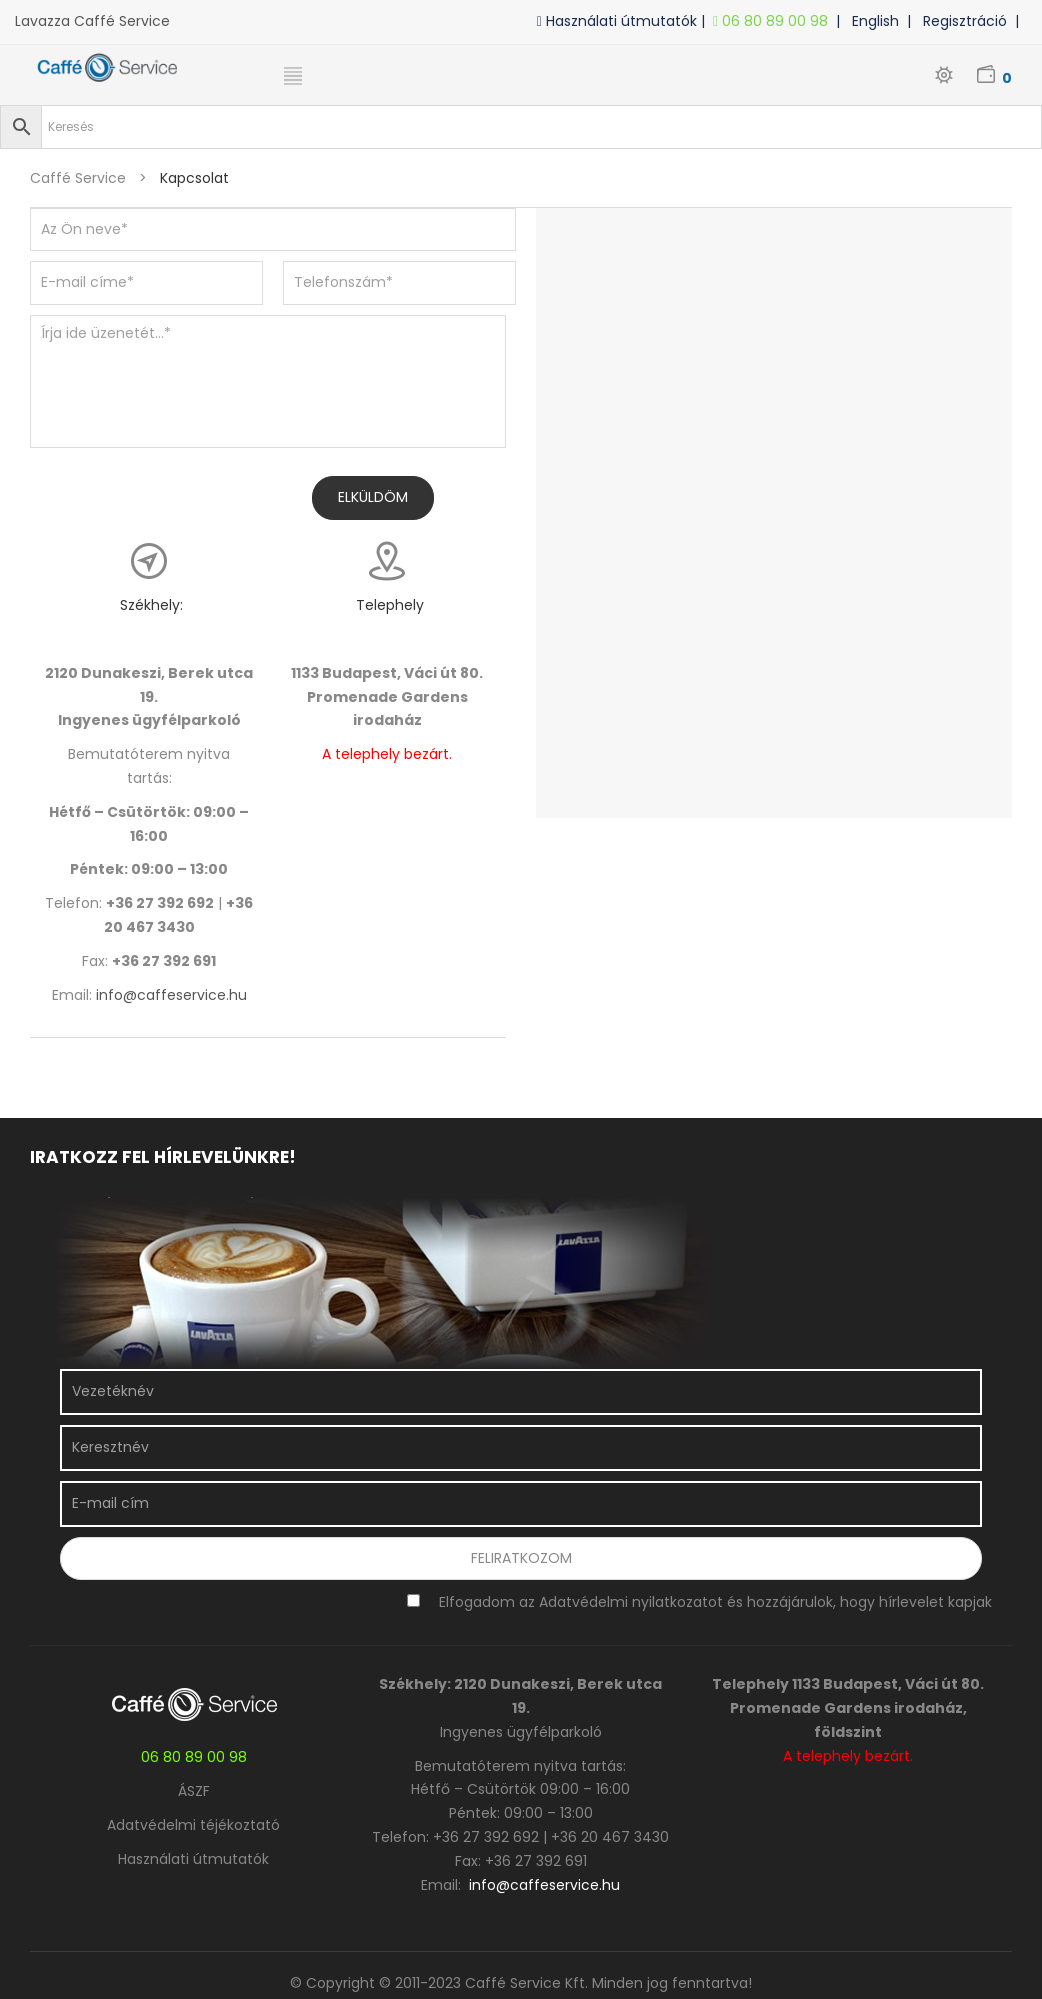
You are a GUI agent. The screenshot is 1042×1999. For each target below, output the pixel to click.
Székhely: (151, 605)
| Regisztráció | (967, 21)
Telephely (390, 605)
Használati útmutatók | (625, 21)
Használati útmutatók (193, 1859)
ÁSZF (194, 1791)
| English (871, 21)
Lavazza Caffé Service (92, 21)
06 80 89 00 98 (774, 21)
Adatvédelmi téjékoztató (193, 1825)
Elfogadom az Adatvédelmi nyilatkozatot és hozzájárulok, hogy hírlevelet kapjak (715, 1602)
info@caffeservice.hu (171, 995)
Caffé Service (78, 178)
